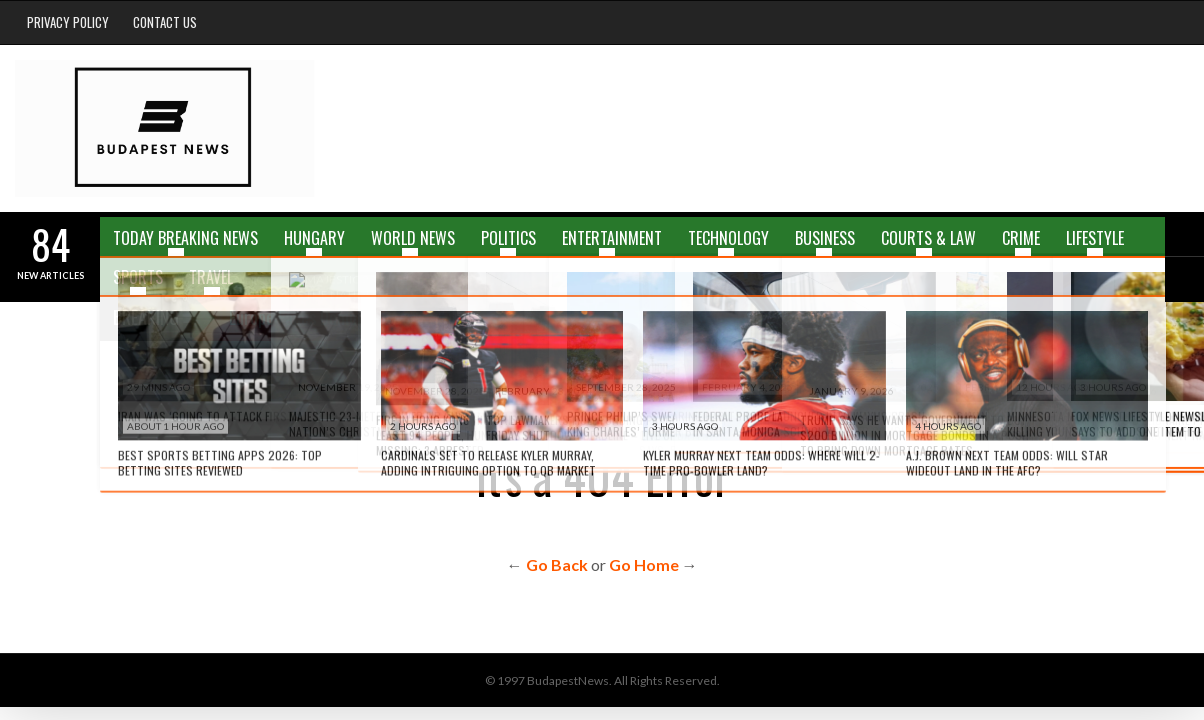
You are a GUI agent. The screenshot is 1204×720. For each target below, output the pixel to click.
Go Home (644, 564)
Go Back (557, 564)
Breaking (146, 317)
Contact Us (165, 22)
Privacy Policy (68, 22)
